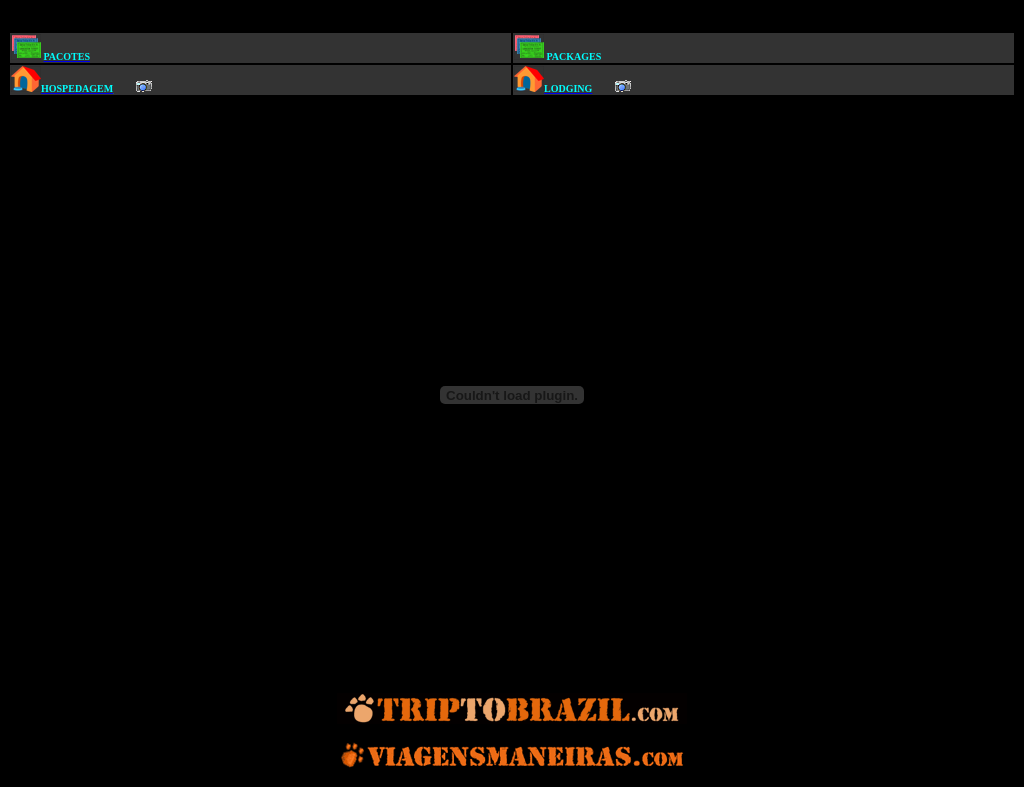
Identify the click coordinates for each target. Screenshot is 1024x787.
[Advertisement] (516, 18)
